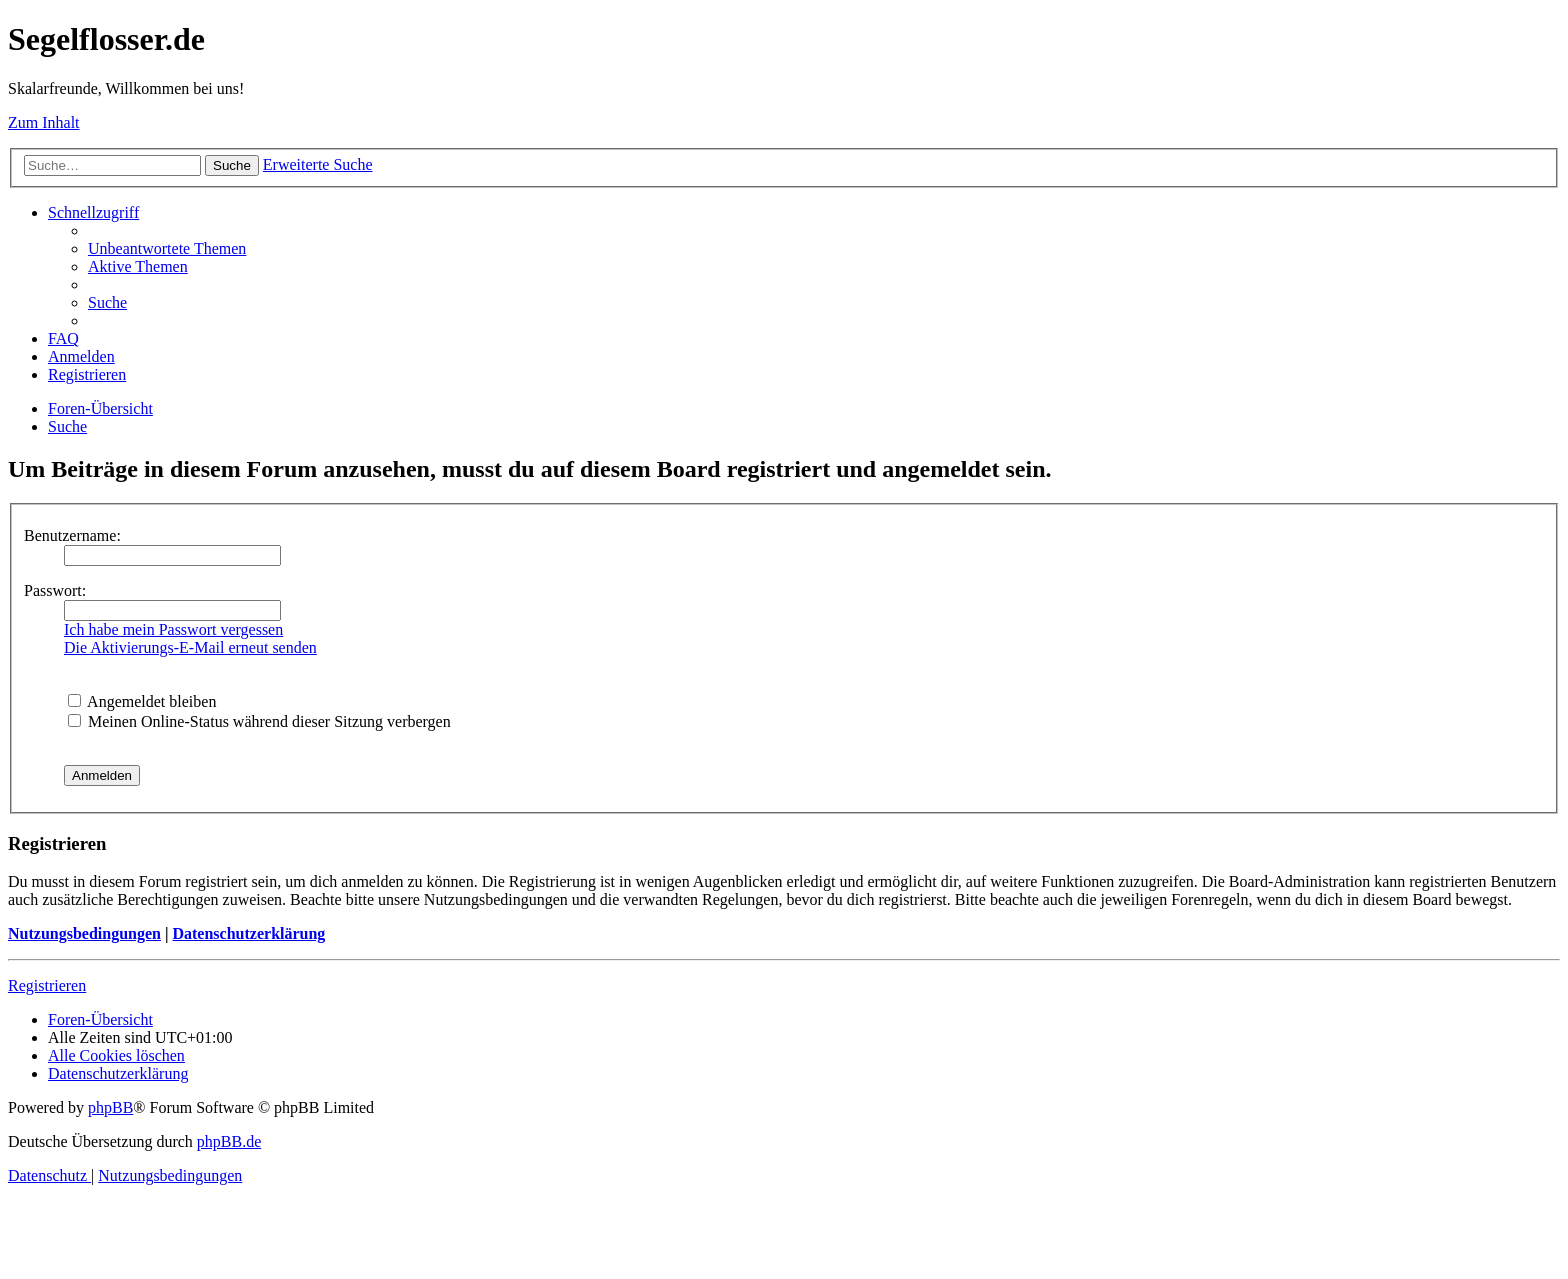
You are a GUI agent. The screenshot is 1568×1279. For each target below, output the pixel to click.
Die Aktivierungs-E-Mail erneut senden (190, 647)
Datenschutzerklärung (248, 933)
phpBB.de (229, 1141)
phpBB (110, 1107)
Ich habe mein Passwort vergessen (173, 629)
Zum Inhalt (44, 122)
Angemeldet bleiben (142, 701)
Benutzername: (72, 535)
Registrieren (47, 985)
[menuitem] (167, 248)
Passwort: (55, 590)
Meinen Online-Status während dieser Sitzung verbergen (259, 721)
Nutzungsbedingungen (84, 933)
